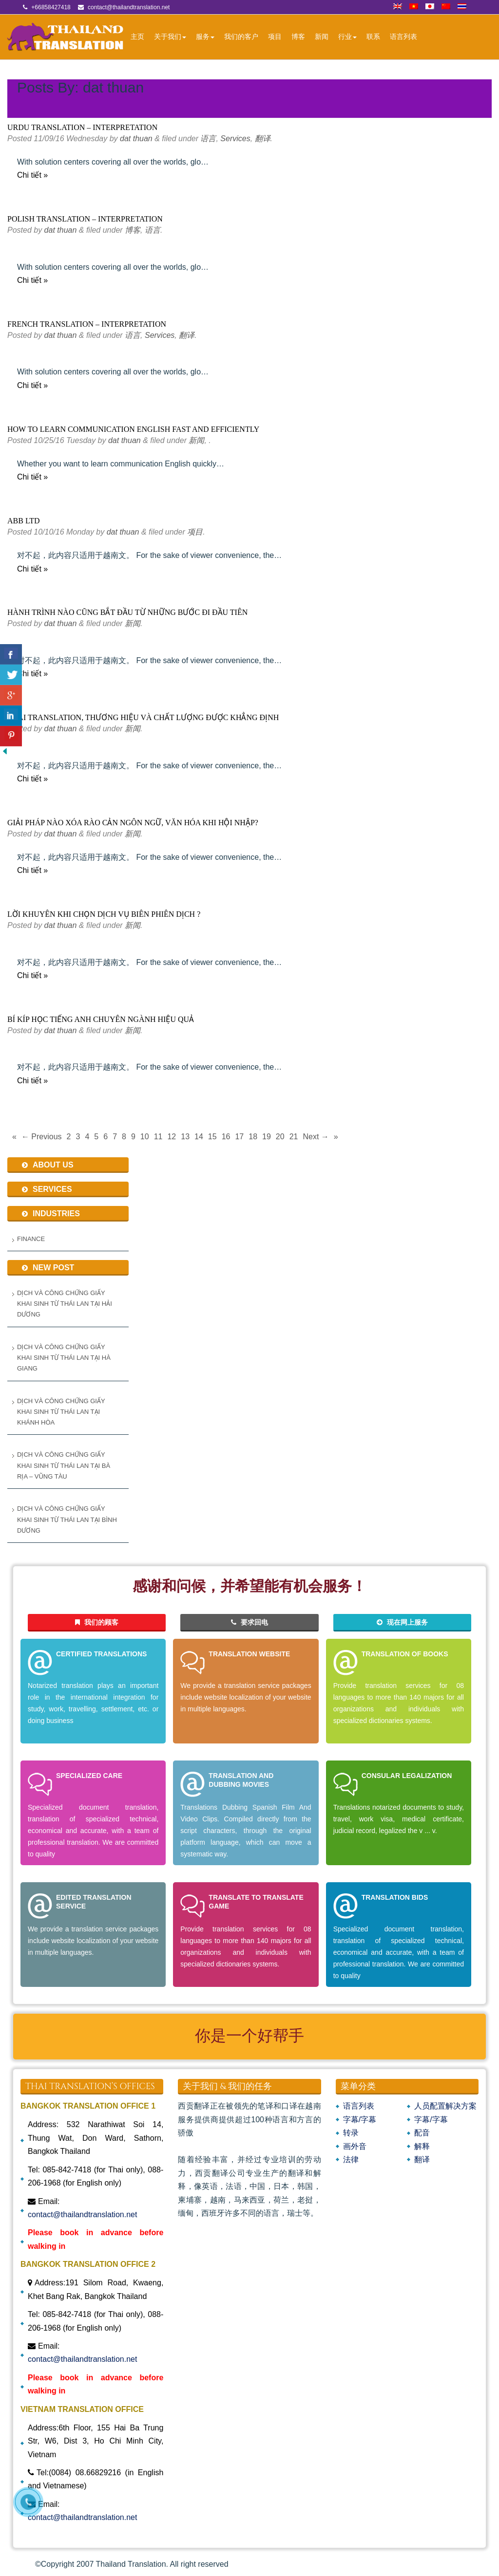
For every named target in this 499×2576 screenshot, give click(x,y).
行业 (347, 36)
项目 (275, 36)
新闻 (321, 36)
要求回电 (249, 1622)
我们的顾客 (96, 1622)
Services (235, 138)
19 (266, 1136)
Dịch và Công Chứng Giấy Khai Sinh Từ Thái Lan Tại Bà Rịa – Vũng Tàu (63, 1465)
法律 (351, 2159)
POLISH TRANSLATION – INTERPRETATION (85, 219)
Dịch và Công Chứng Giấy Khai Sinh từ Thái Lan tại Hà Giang (64, 1357)
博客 (298, 36)
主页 (137, 36)
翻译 (262, 138)
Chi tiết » (32, 175)
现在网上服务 (402, 1622)
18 (253, 1136)
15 (212, 1136)
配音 (422, 2133)
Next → (315, 1136)
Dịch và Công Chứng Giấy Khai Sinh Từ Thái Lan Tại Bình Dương (67, 1519)
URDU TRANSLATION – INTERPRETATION (82, 127)
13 (185, 1136)
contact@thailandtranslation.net (82, 2214)
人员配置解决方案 (445, 2106)
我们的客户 (241, 36)
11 (158, 1136)
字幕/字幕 (359, 2119)
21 (293, 1136)
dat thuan (136, 138)
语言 (208, 138)
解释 (422, 2146)
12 (171, 1136)
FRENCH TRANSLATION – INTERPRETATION (86, 324)
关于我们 (170, 36)
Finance (31, 1238)
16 (226, 1136)
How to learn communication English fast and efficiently (133, 429)
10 (144, 1136)
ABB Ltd (23, 521)
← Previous (41, 1136)
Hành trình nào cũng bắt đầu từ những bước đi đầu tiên (127, 612)
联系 (373, 36)
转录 (351, 2133)
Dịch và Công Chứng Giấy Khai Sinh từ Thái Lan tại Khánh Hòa (61, 1412)
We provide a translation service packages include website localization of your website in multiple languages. (245, 1697)
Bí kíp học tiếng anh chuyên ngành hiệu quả (100, 1019)
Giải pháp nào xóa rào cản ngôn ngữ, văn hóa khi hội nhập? (132, 822)
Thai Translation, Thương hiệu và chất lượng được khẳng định (143, 717)
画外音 (354, 2146)
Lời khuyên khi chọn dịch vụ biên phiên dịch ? (103, 914)
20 (280, 1136)
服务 (205, 36)
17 (239, 1136)
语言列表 (403, 36)
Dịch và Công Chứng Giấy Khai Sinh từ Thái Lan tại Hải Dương (64, 1303)
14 (198, 1136)
